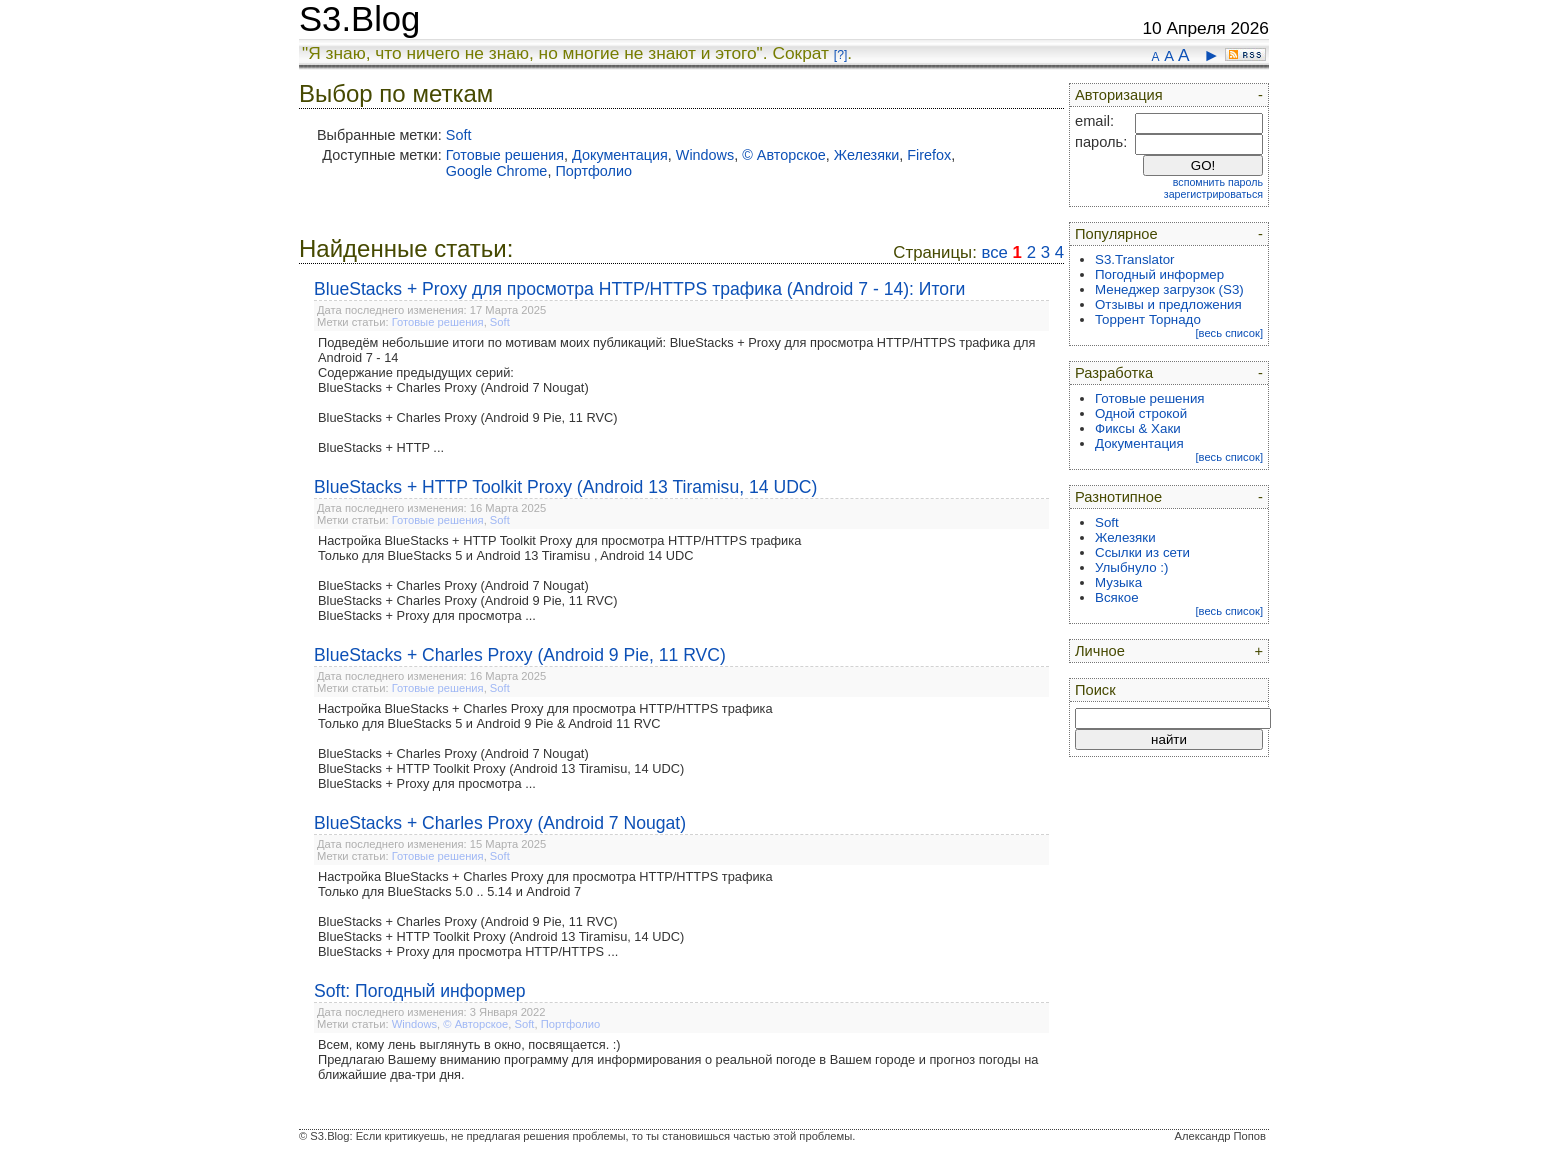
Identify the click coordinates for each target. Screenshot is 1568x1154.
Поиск (1095, 690)
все (994, 252)
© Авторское (784, 155)
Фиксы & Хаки (1138, 428)
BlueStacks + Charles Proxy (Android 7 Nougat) (500, 823)
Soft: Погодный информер (420, 991)
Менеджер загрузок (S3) (1169, 289)
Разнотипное (1118, 497)
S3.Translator (1135, 259)
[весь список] (1229, 333)
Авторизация (1119, 95)
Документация (620, 155)
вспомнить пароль (1218, 182)
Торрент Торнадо (1148, 319)
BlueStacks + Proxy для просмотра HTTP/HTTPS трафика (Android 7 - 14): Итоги (639, 289)
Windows (705, 155)
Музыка (1118, 582)
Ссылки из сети (1142, 552)
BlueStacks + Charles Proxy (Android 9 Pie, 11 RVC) (520, 655)
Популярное (1116, 234)
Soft (459, 135)
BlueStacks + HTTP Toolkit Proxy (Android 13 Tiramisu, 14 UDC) (565, 487)
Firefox (929, 155)
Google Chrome (497, 171)
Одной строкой (1141, 413)
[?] (840, 55)
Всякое (1117, 597)
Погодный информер (1159, 274)
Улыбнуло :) (1131, 567)
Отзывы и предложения (1168, 304)
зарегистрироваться (1213, 194)
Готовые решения (505, 155)
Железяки (866, 155)
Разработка (1114, 373)
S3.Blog (359, 19)
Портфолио (593, 171)
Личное (1100, 651)
